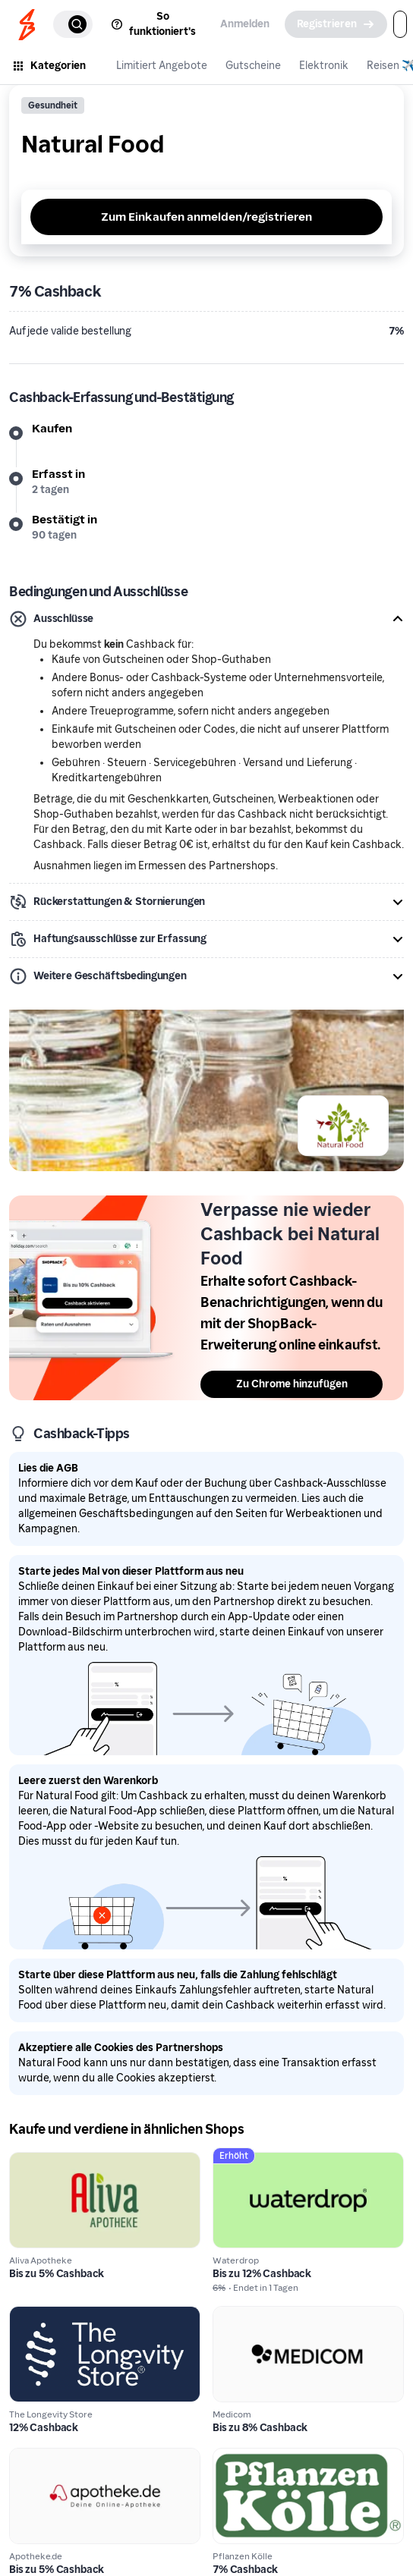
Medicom (239, 2314)
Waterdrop (243, 2160)
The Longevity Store (64, 2314)
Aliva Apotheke (51, 2160)
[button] (206, 619)
